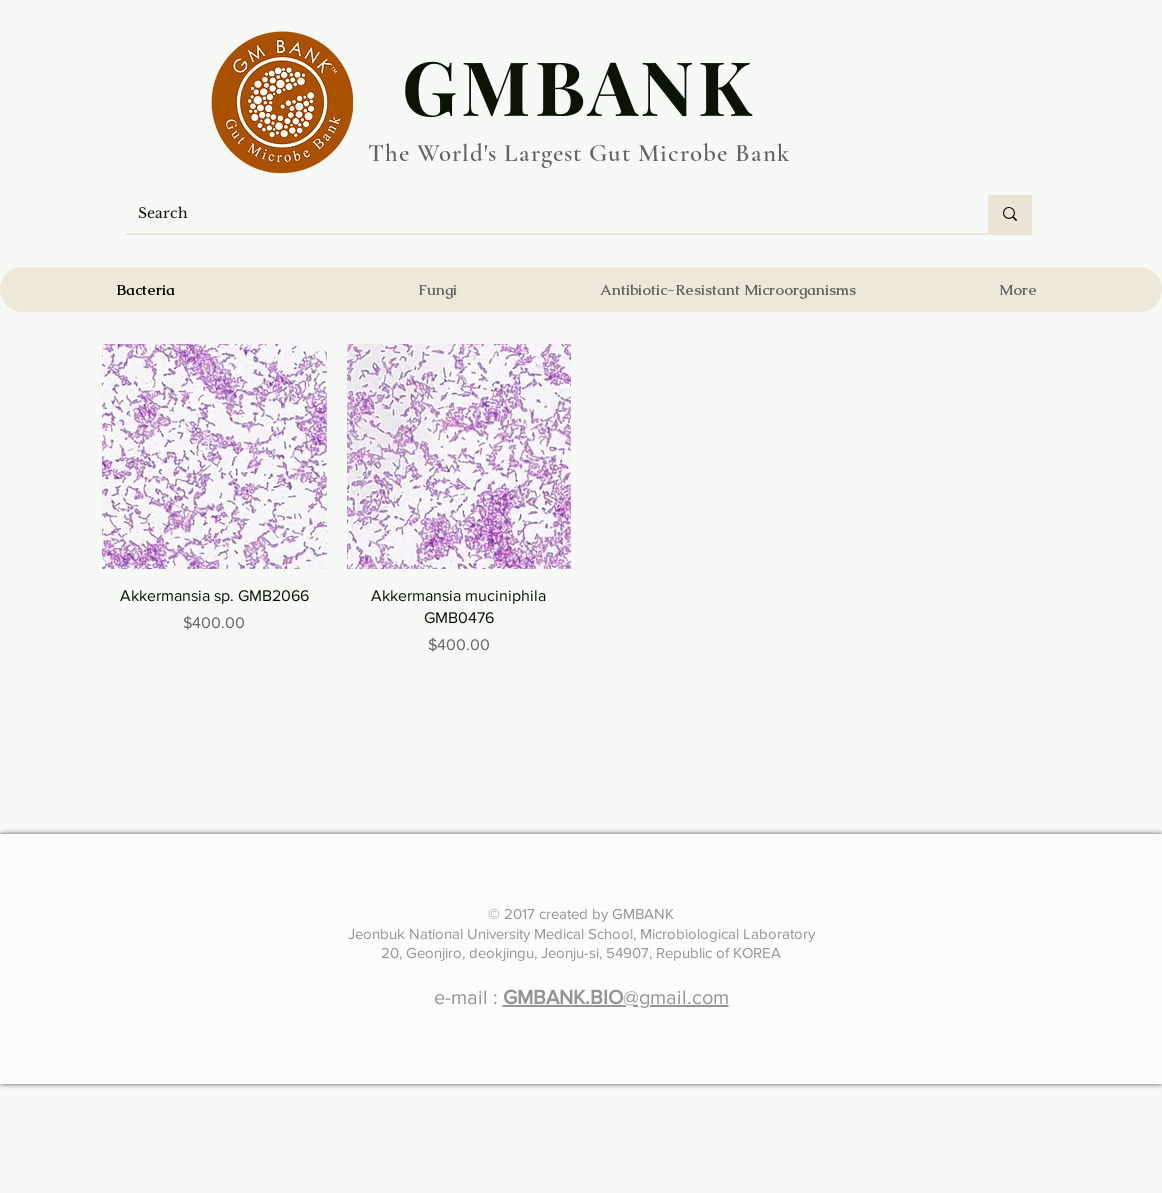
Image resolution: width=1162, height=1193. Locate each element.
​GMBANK (579, 85)
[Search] (542, 214)
